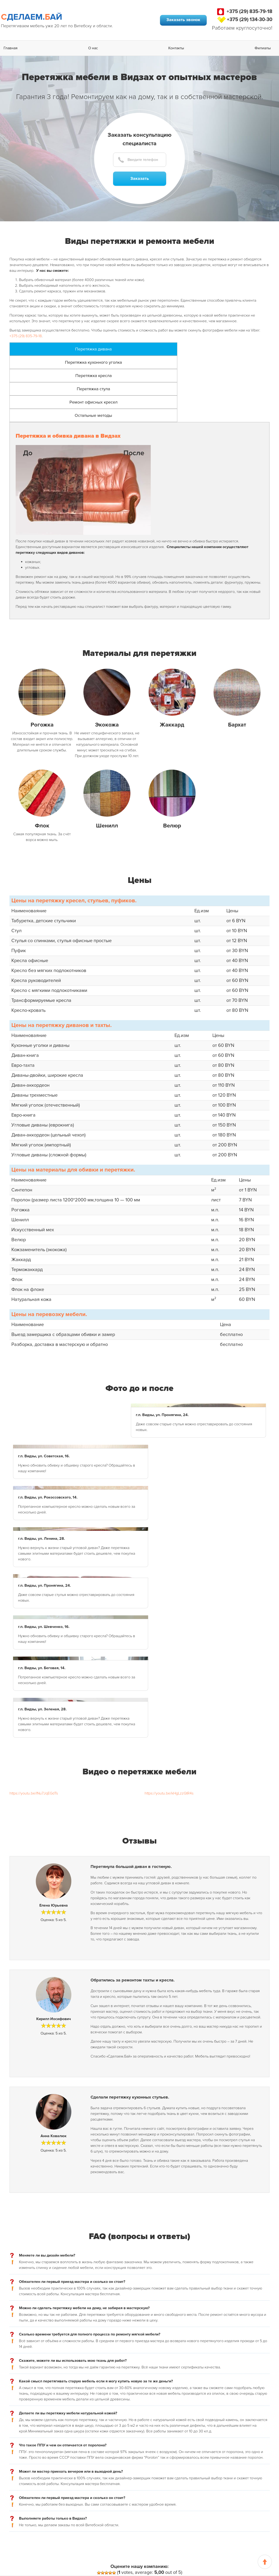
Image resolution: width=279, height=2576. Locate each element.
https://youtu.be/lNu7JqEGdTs (33, 1741)
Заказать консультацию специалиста (139, 140)
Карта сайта (107, 2570)
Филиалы (263, 48)
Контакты (176, 48)
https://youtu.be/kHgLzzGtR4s (169, 1741)
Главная (11, 48)
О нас (93, 48)
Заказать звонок (178, 20)
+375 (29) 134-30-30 (246, 20)
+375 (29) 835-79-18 (246, 11)
